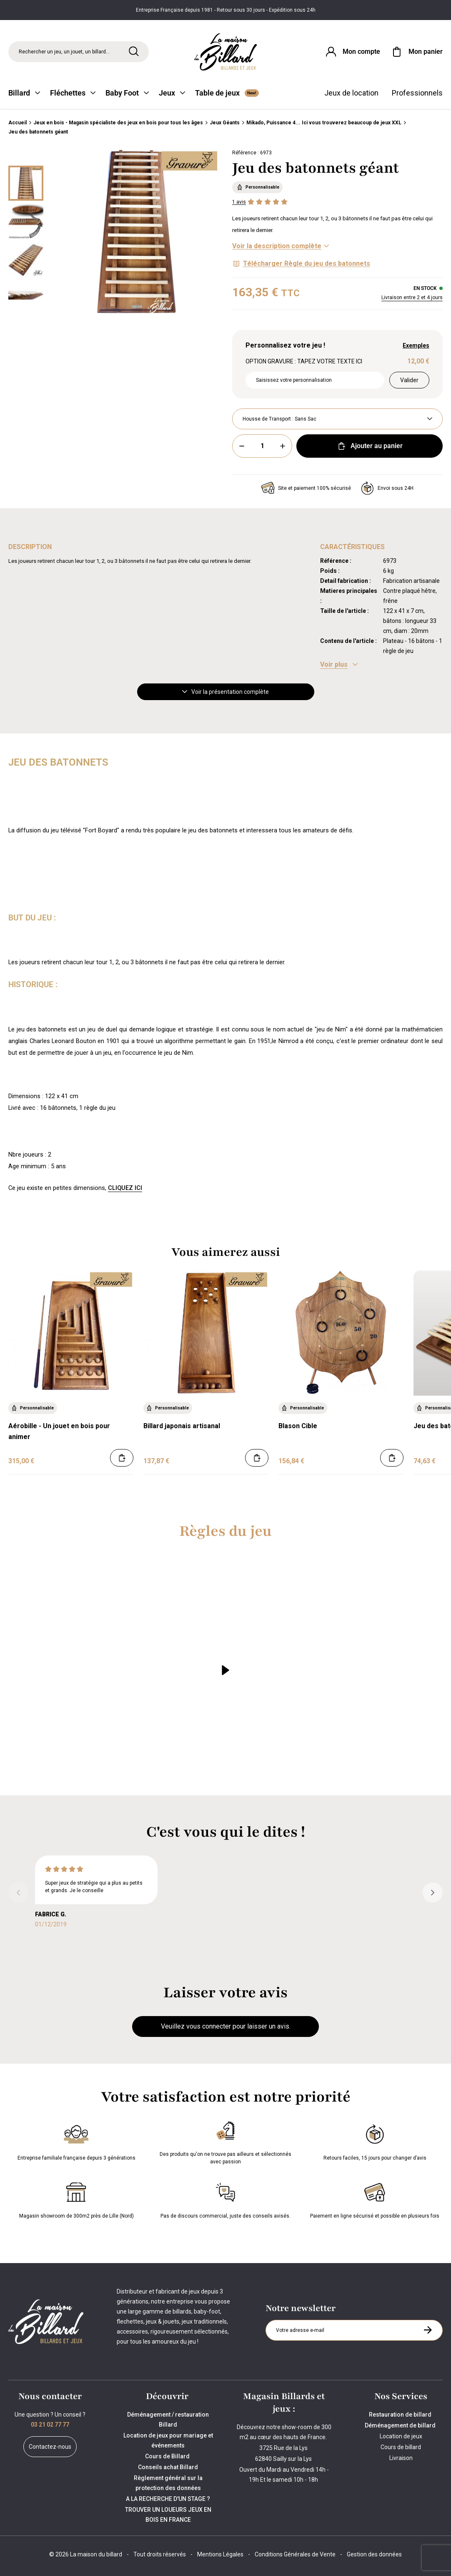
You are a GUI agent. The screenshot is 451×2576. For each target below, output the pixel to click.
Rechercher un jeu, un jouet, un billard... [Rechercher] (64, 52)
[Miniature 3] (25, 298)
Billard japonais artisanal (181, 1426)
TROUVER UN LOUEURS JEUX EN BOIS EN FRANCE (168, 2514)
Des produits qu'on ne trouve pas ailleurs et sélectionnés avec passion (225, 2141)
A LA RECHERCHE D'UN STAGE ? (168, 2498)
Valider (409, 380)
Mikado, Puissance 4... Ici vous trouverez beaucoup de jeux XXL (323, 123)
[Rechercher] (134, 51)
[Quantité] (262, 446)
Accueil (17, 123)
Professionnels (417, 92)
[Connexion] (352, 51)
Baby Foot (127, 92)
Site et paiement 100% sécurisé (306, 488)
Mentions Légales (220, 2554)
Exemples (416, 345)
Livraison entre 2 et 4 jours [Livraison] (412, 297)
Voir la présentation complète (225, 691)
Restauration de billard (401, 2414)
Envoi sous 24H (387, 488)
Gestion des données (374, 2554)
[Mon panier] (416, 51)
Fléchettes (72, 92)
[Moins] (242, 446)
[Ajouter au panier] (121, 1458)
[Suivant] (26, 308)
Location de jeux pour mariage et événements (168, 2440)
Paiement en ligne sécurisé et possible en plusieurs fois (374, 2199)
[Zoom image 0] (136, 232)
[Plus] (282, 446)
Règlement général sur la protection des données (168, 2483)
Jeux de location (351, 92)
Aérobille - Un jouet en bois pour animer (59, 1431)
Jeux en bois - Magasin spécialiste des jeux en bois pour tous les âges (118, 123)
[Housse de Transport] (337, 418)
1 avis (239, 202)
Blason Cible (297, 1426)
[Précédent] (26, 155)
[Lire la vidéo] (225, 1670)
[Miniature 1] (25, 221)
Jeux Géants (225, 123)
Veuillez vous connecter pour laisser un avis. (226, 2026)
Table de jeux (227, 92)
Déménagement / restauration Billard (168, 2419)
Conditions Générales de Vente (295, 2554)
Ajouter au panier (369, 446)
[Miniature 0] (25, 183)
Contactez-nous (50, 2446)
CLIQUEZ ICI (125, 1188)
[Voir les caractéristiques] (339, 664)
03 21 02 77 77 (50, 2424)
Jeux (172, 92)
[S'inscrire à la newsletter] (428, 2330)
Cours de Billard (168, 2456)
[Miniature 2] (25, 260)
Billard (24, 92)
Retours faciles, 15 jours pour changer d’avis (374, 2141)
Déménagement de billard (401, 2425)
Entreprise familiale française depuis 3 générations (76, 2141)
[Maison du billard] (225, 52)
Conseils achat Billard (168, 2467)
